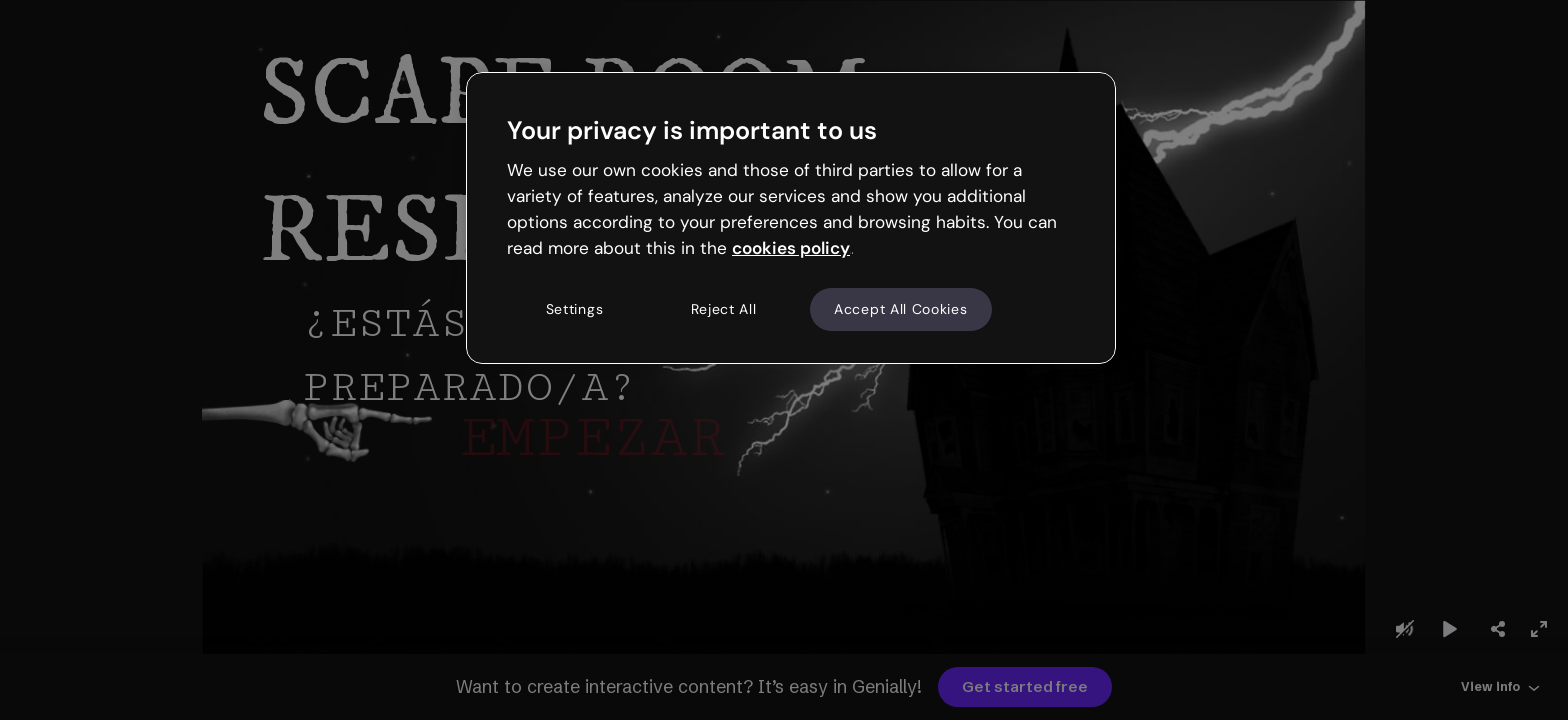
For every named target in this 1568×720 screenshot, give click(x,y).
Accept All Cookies (901, 309)
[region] (791, 218)
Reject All (724, 309)
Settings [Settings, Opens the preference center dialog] (575, 309)
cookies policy (791, 248)
